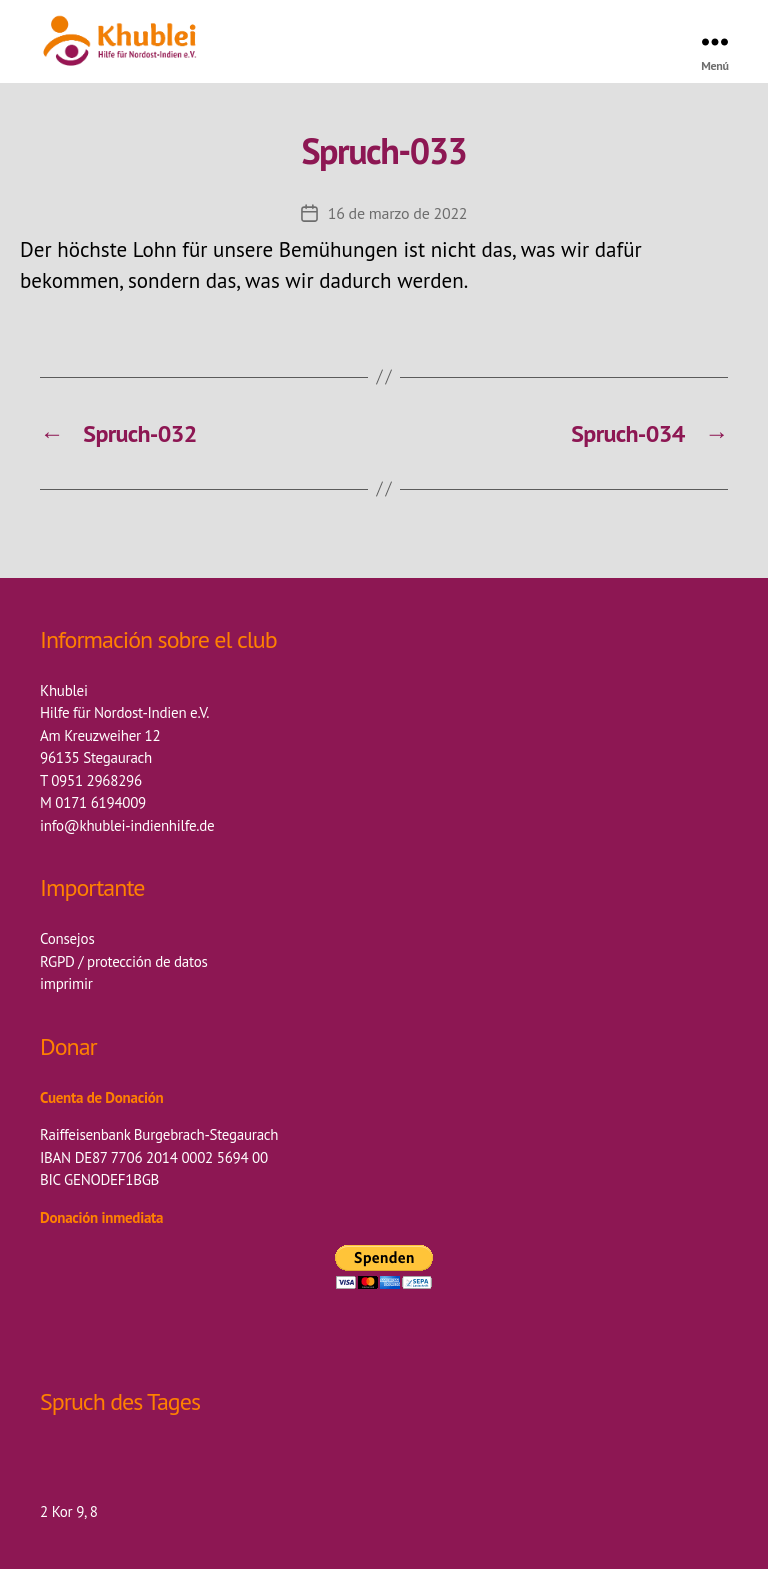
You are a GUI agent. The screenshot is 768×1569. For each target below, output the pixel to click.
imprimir (66, 983)
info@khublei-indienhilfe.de (127, 825)
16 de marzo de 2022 (398, 213)
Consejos (67, 938)
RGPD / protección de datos (124, 961)
